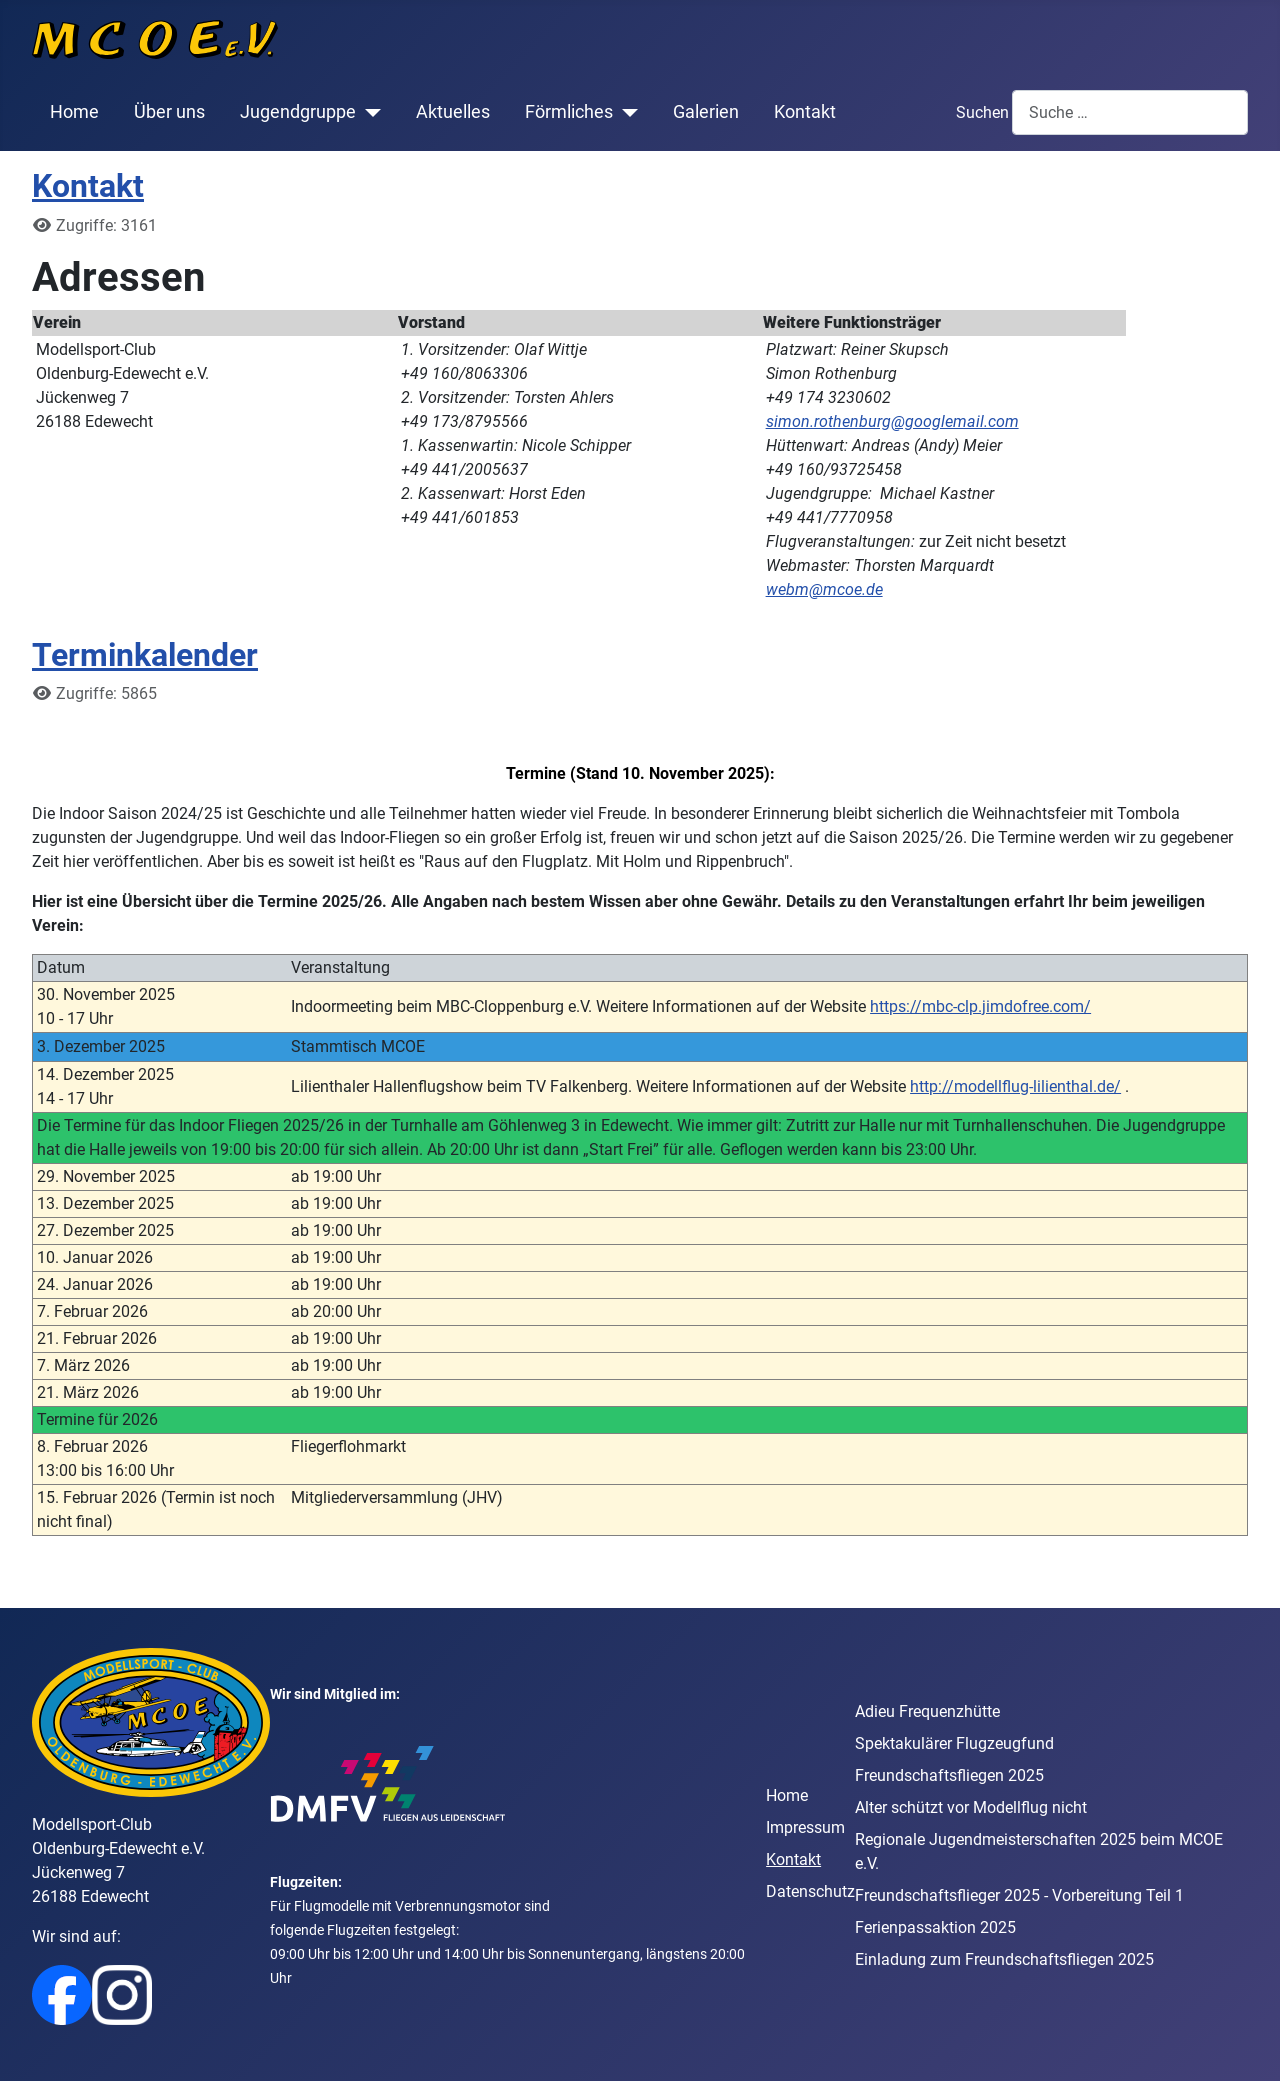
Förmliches (569, 112)
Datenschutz (810, 1891)
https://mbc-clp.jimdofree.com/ (980, 1006)
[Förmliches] (625, 112)
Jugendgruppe (298, 112)
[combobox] (1130, 112)
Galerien (706, 112)
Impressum (805, 1827)
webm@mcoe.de (824, 589)
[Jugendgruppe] (368, 112)
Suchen (982, 112)
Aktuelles (453, 112)
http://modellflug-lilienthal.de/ (1015, 1086)
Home (74, 112)
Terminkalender (145, 655)
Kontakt (805, 112)
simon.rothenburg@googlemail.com (892, 421)
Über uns (169, 112)
